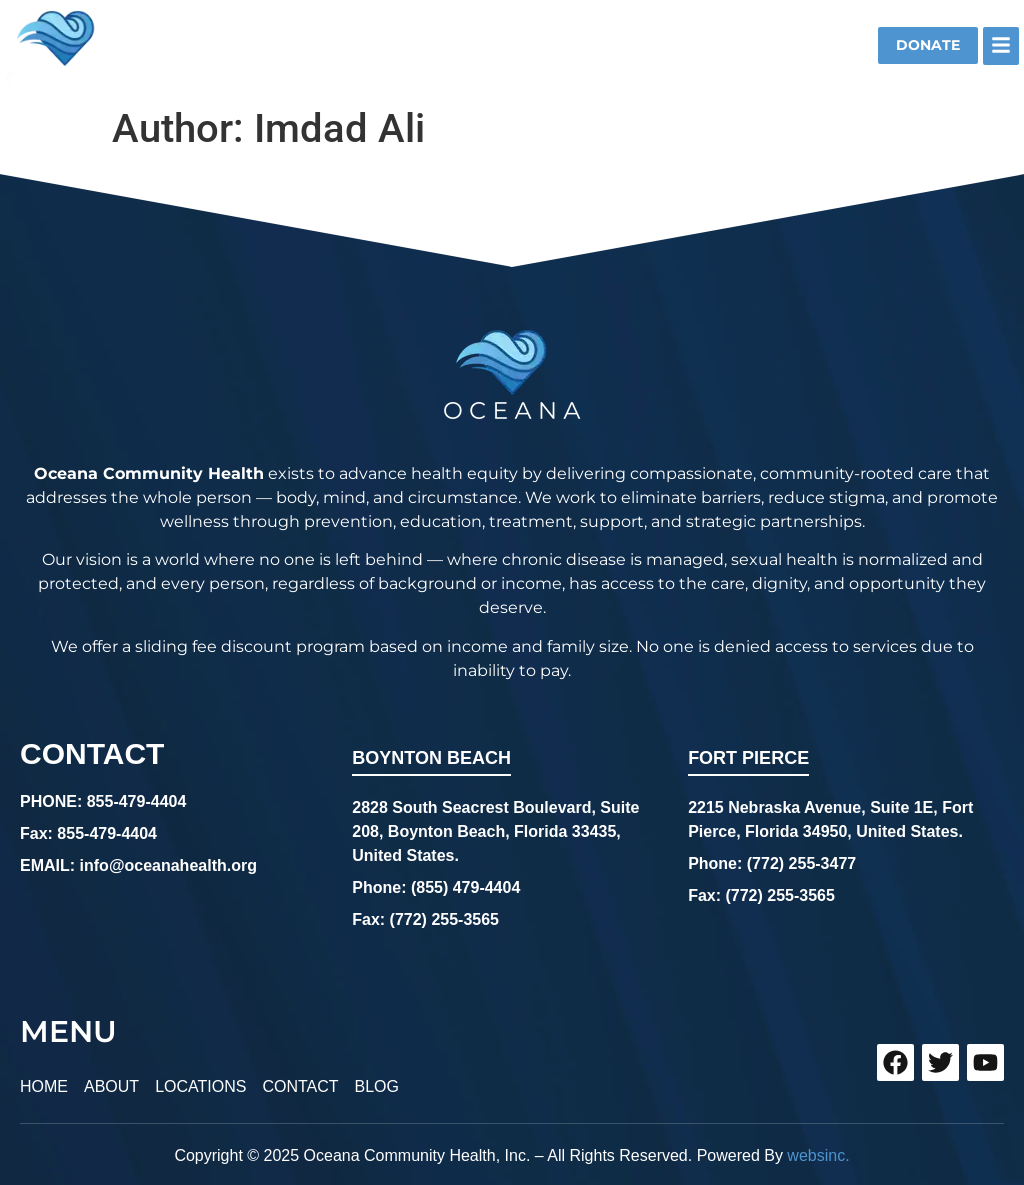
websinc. (818, 1147)
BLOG (377, 1082)
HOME (44, 1082)
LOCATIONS (200, 1082)
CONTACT (300, 1082)
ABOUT (111, 1082)
